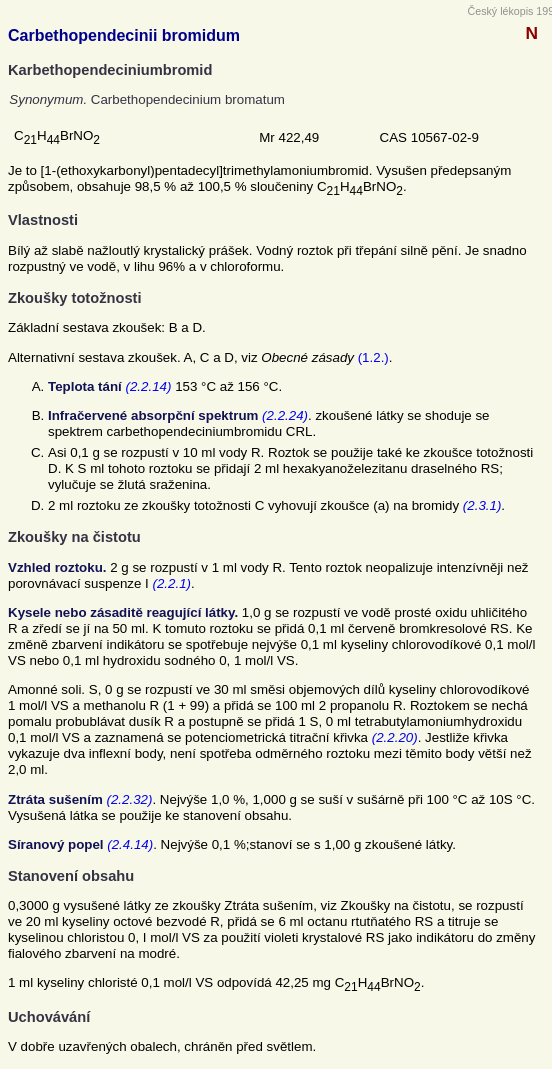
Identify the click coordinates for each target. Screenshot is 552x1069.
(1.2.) (373, 357)
